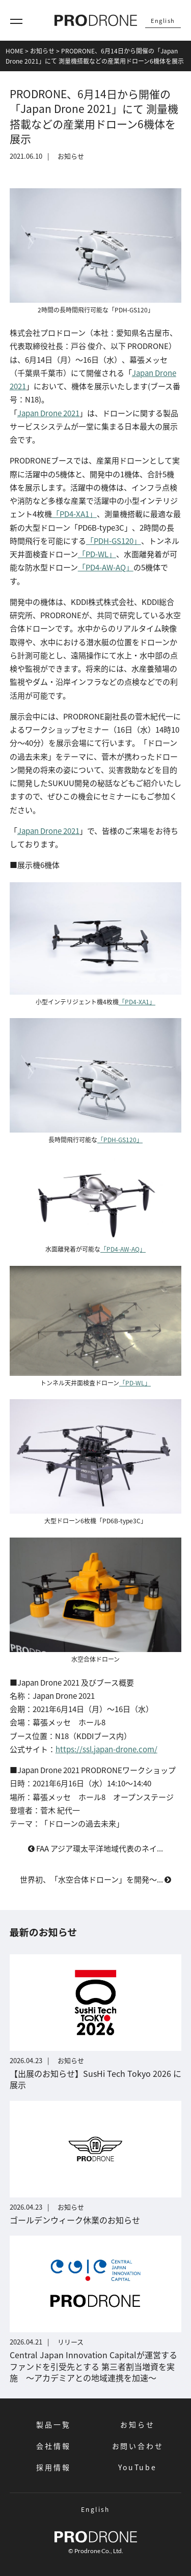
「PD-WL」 (97, 553)
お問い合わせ (137, 2446)
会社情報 (53, 2446)
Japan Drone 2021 (48, 413)
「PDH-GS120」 (113, 540)
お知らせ (137, 2424)
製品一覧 (53, 2424)
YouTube (137, 2467)
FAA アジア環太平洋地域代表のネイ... (95, 1848)
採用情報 (53, 2467)
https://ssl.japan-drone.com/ (106, 1749)
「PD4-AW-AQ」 (105, 567)
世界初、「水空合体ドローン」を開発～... (95, 1879)
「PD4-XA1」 (74, 513)
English (163, 20)
